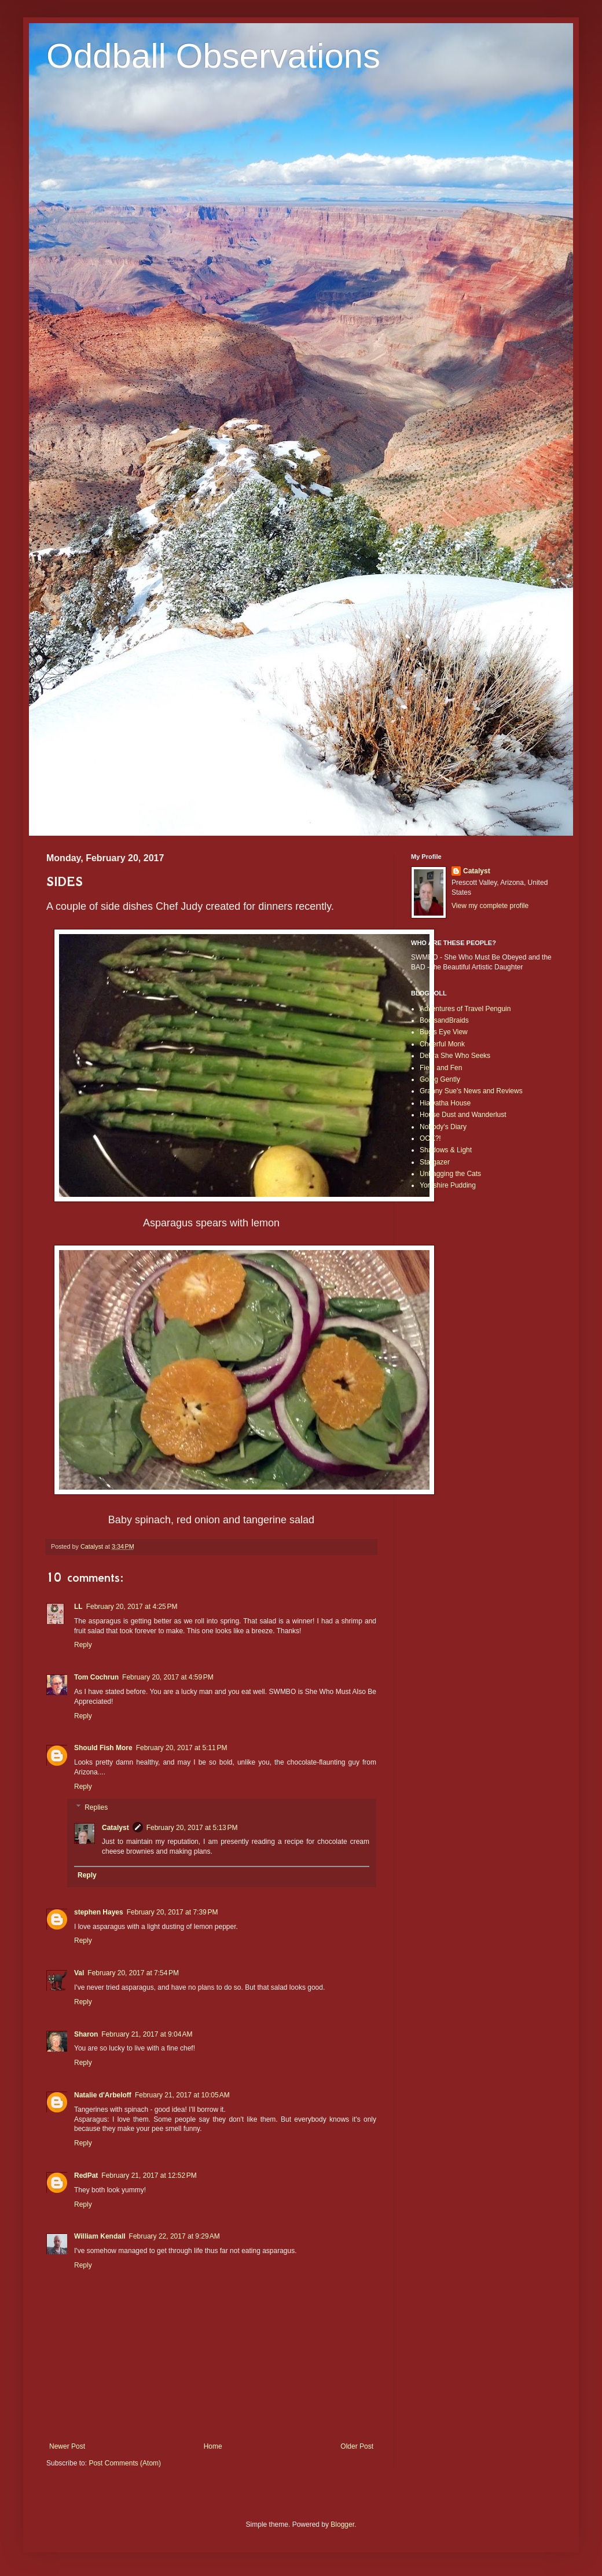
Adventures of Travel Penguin (465, 1009)
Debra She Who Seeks (455, 1056)
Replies (96, 1807)
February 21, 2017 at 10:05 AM (182, 2095)
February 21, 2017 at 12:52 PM (148, 2175)
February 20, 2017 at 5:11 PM (181, 1748)
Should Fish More (103, 1748)
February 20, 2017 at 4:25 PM (132, 1607)
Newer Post (67, 2446)
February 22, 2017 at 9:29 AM (174, 2236)
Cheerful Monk (442, 1044)
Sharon (86, 2034)
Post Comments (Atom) (125, 2463)
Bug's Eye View (444, 1032)
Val (79, 1973)
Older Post (356, 2446)
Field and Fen (441, 1068)
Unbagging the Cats (450, 1174)
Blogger (342, 2524)
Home (213, 2446)
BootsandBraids (444, 1020)
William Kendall (100, 2236)
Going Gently (440, 1079)
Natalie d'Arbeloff (102, 2095)
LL (78, 1607)
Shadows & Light (446, 1150)
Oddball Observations (213, 55)
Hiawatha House (445, 1103)
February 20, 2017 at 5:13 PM (192, 1828)
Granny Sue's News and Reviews (471, 1091)
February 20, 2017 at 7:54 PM (133, 1973)
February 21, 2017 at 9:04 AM (146, 2034)
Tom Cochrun (96, 1677)
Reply (83, 1645)
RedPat (86, 2175)
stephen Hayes (98, 1912)
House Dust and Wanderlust (463, 1115)
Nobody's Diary (443, 1127)
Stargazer (435, 1162)
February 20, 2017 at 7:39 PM (172, 1912)
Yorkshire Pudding (448, 1185)
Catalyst (115, 1828)
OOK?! (430, 1138)
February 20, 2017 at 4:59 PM (168, 1677)
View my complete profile (490, 906)
